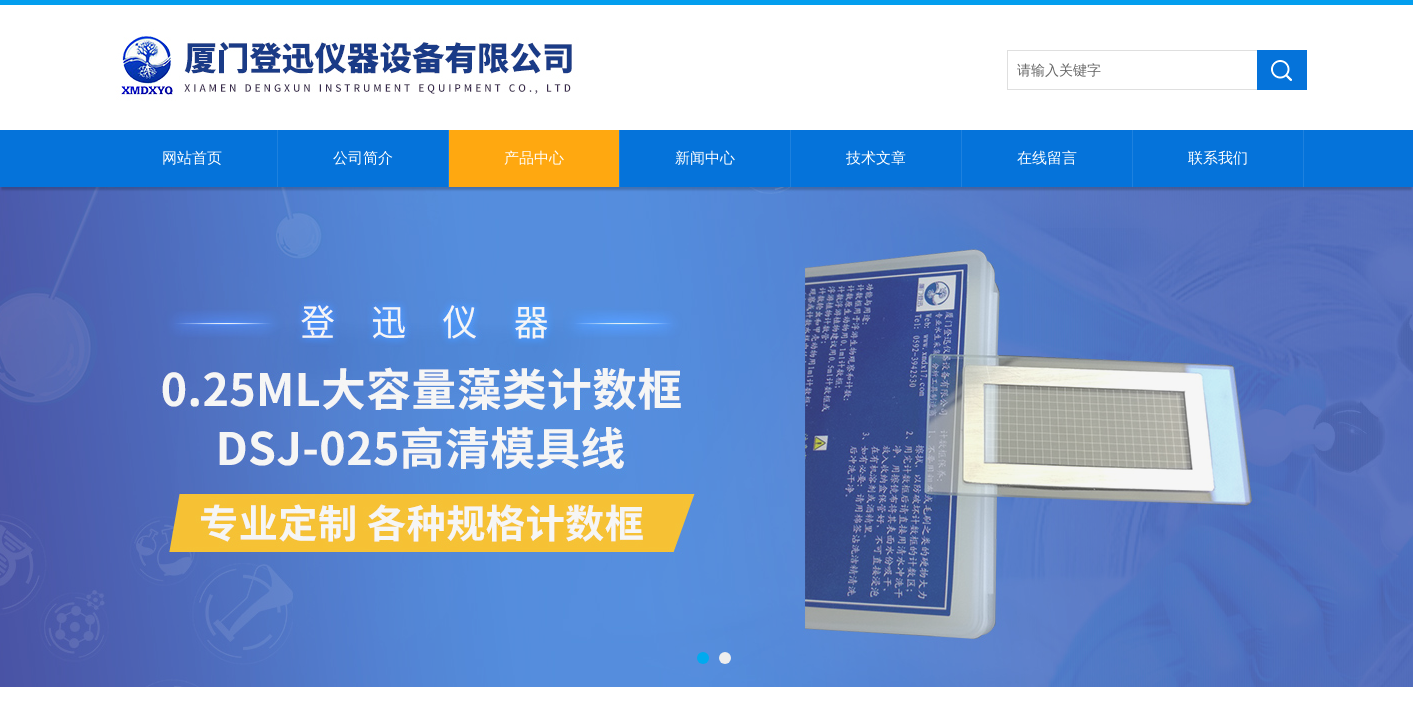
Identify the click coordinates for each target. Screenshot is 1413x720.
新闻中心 (705, 158)
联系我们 (1218, 158)
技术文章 (876, 158)
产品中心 (534, 158)
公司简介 (363, 158)
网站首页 (192, 158)
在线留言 (1047, 158)
